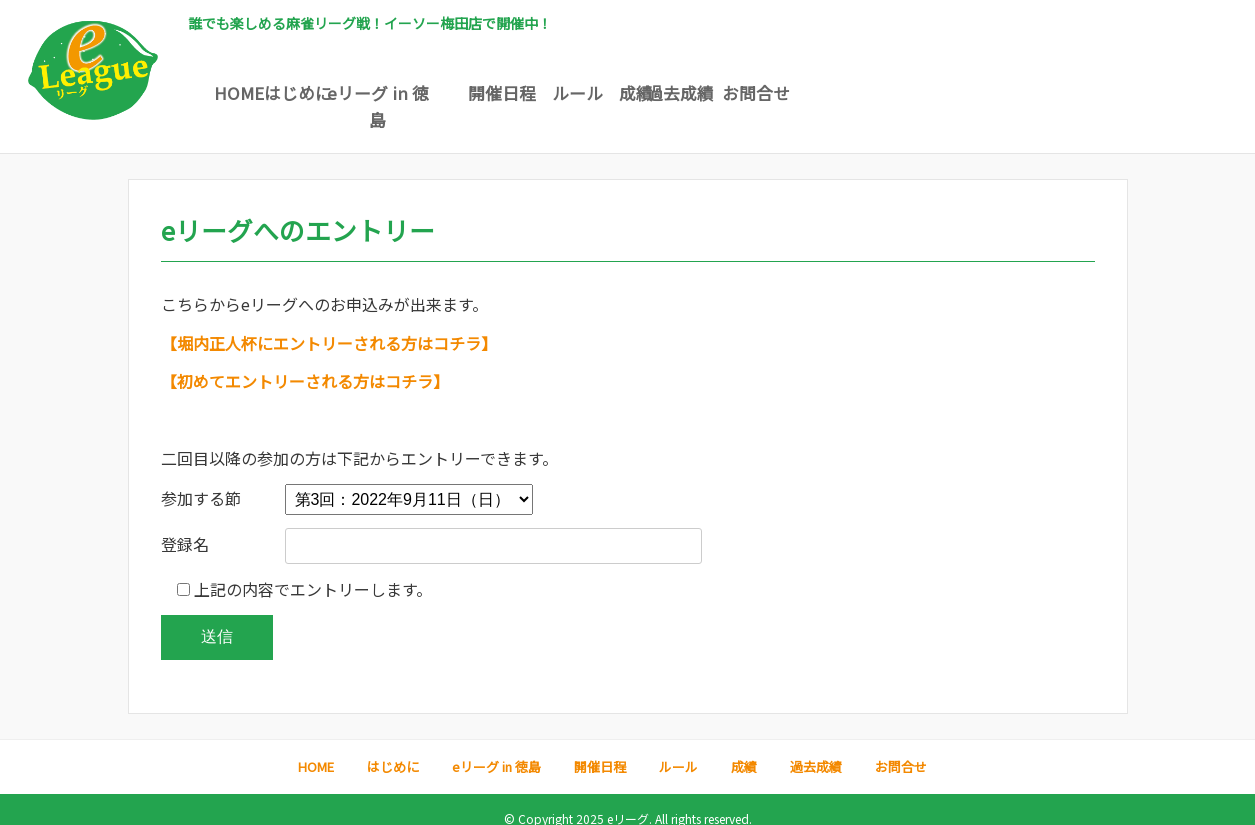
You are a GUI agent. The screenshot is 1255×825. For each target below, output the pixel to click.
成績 (875, 93)
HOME (250, 93)
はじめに (375, 93)
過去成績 (1000, 93)
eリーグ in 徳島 (500, 93)
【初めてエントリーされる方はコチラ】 (305, 364)
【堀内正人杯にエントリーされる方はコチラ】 (329, 325)
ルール (750, 93)
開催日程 (625, 93)
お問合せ (1125, 93)
